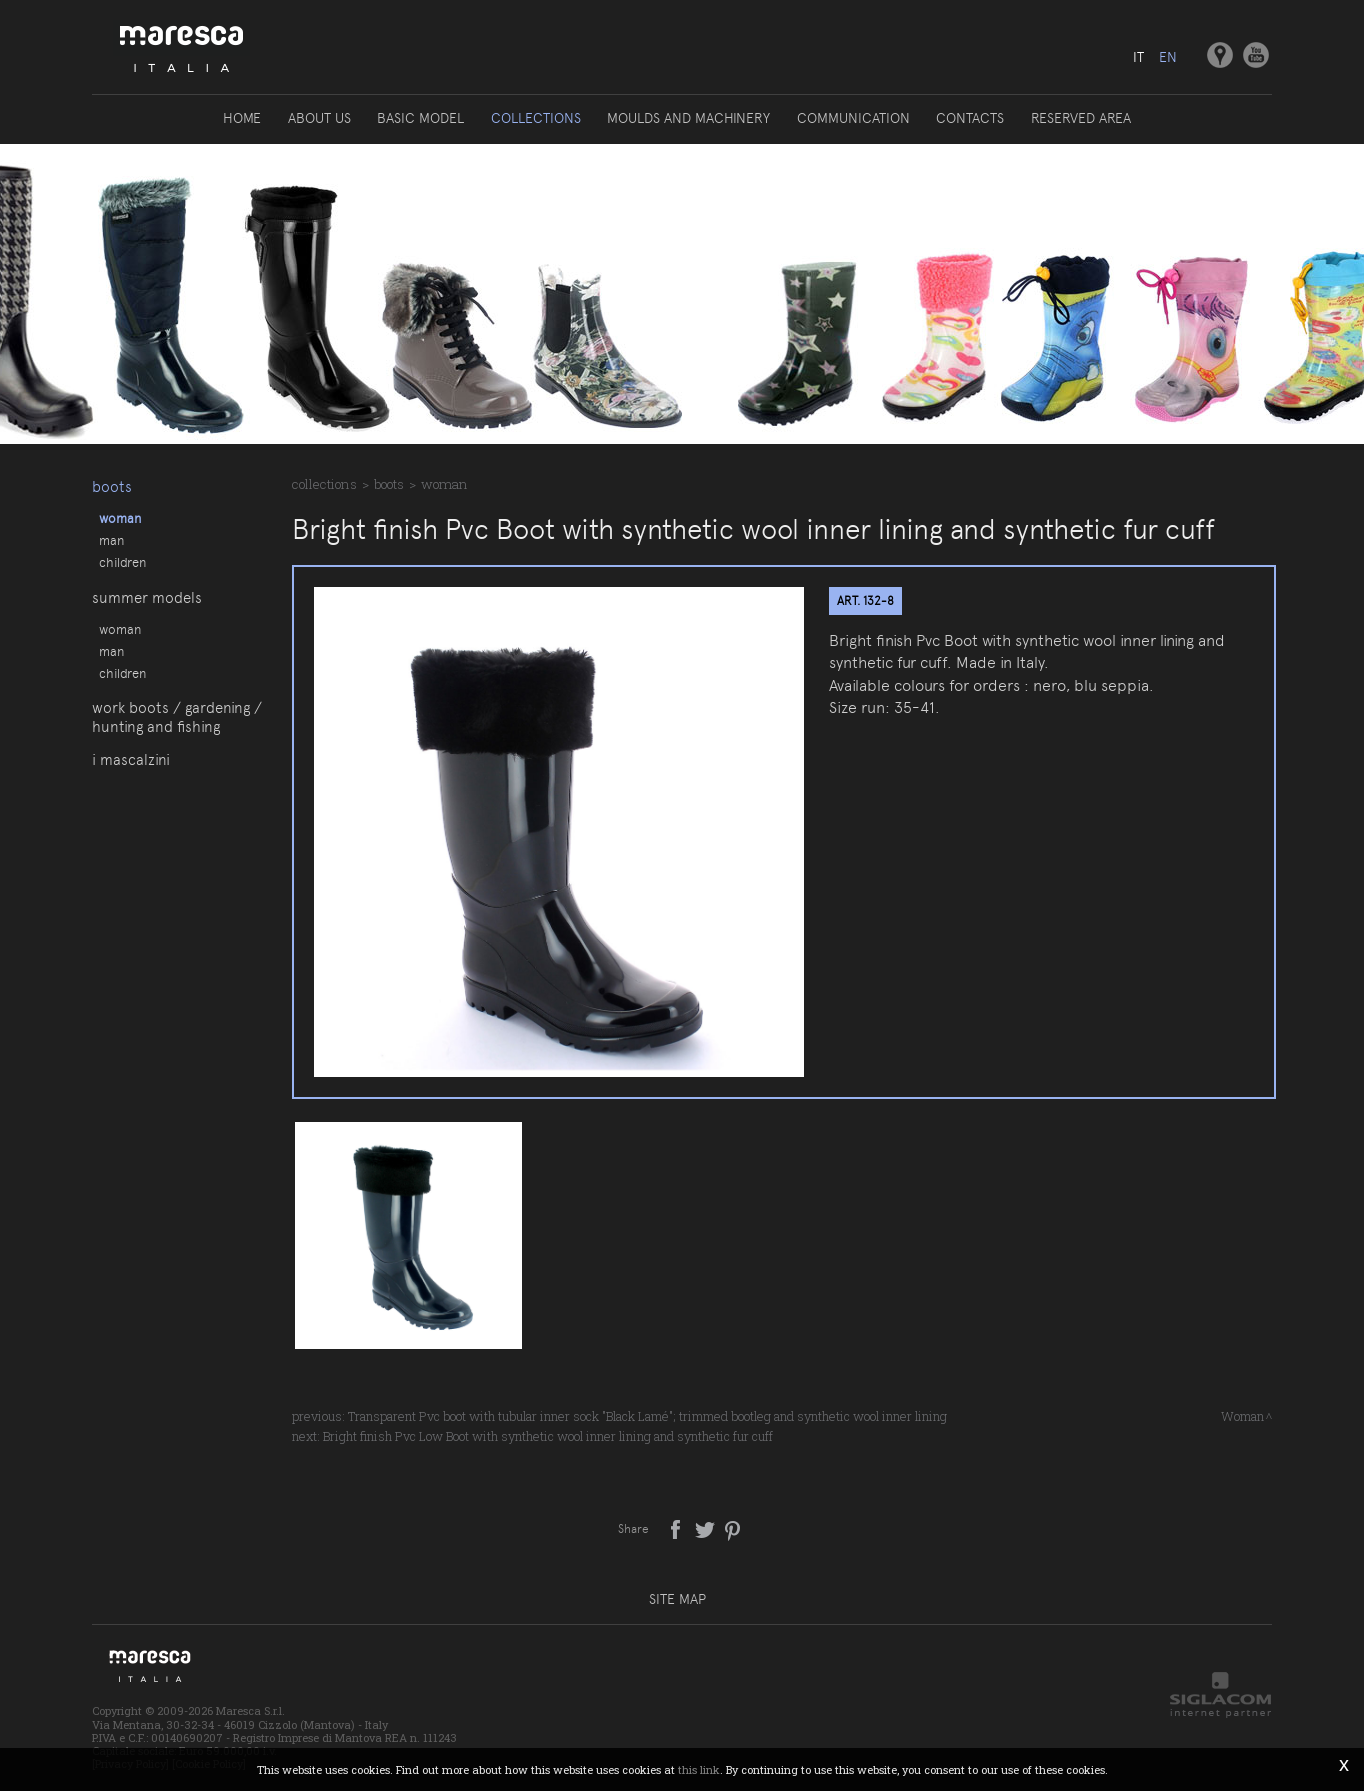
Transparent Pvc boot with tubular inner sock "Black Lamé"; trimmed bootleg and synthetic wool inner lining (647, 1416)
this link (699, 1769)
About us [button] (320, 118)
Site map (677, 1599)
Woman (120, 517)
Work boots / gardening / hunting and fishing (177, 731)
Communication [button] (852, 118)
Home (244, 118)
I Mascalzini (131, 775)
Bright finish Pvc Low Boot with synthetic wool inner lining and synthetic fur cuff (548, 1436)
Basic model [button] (421, 118)
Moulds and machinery (688, 118)
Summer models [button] (147, 603)
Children (122, 561)
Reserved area (1079, 118)
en (1168, 57)
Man (111, 539)
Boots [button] (112, 485)
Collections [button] (536, 118)
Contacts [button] (969, 118)
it (1137, 57)
